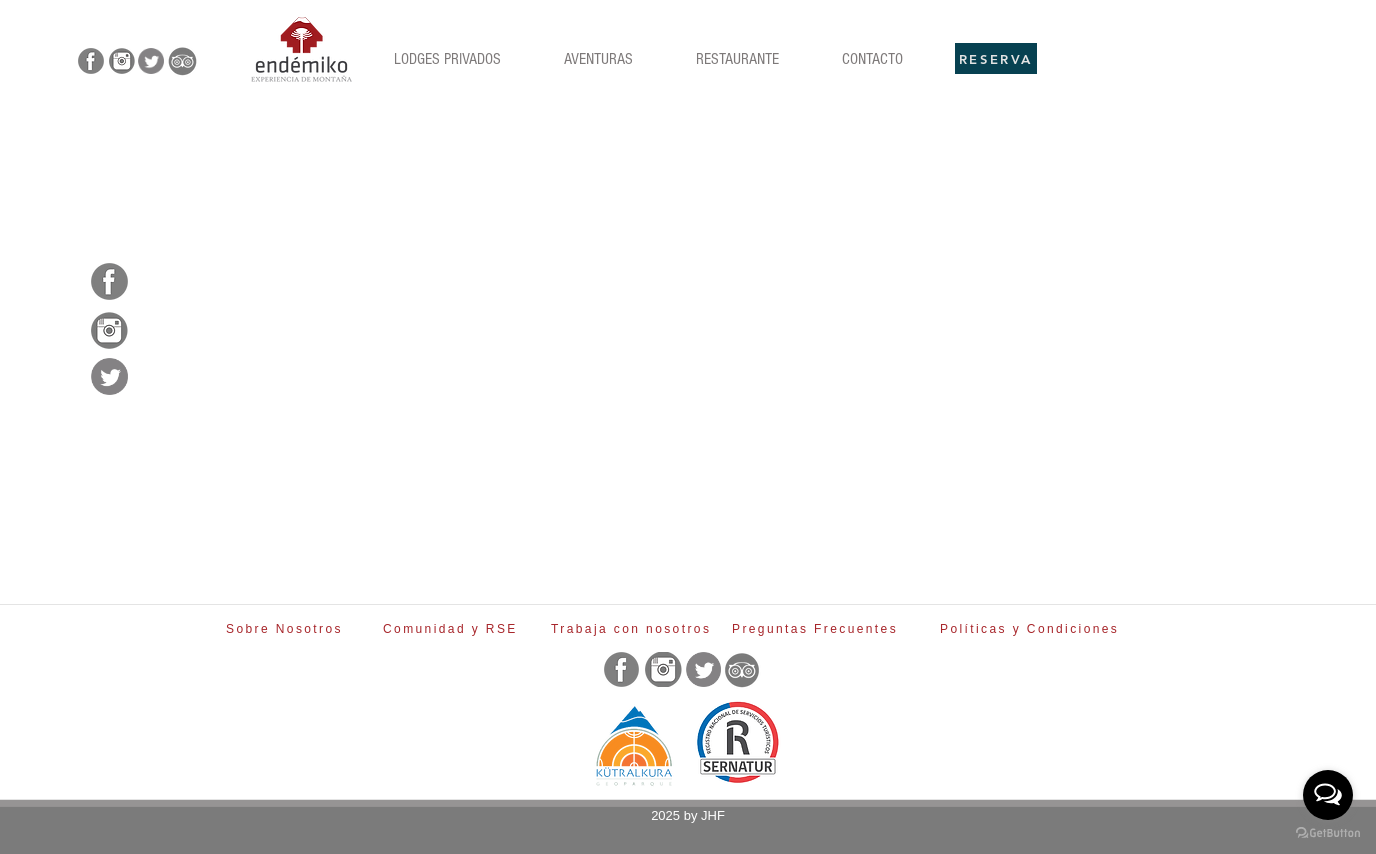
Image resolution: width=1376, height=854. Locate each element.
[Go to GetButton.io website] (1328, 833)
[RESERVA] (996, 58)
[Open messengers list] (1328, 795)
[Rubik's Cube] (301, 49)
